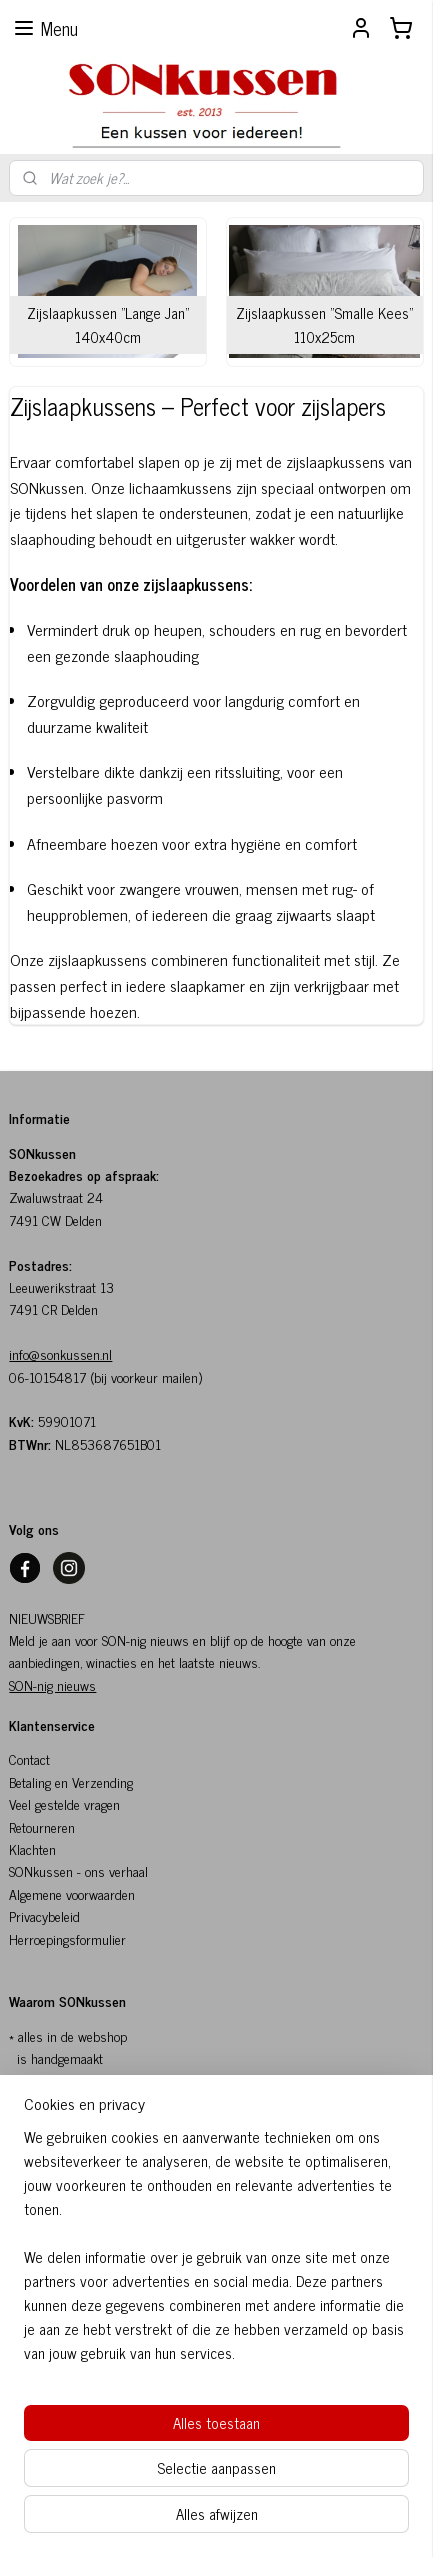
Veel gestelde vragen (64, 1803)
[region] (216, 2253)
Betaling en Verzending (71, 1781)
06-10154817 (47, 1376)
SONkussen (41, 1870)
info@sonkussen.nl (60, 1353)
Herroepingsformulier (67, 1938)
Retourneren (42, 1826)
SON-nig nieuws (52, 1684)
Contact (29, 1758)
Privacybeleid (44, 1915)
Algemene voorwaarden (72, 1893)
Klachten (32, 1848)
